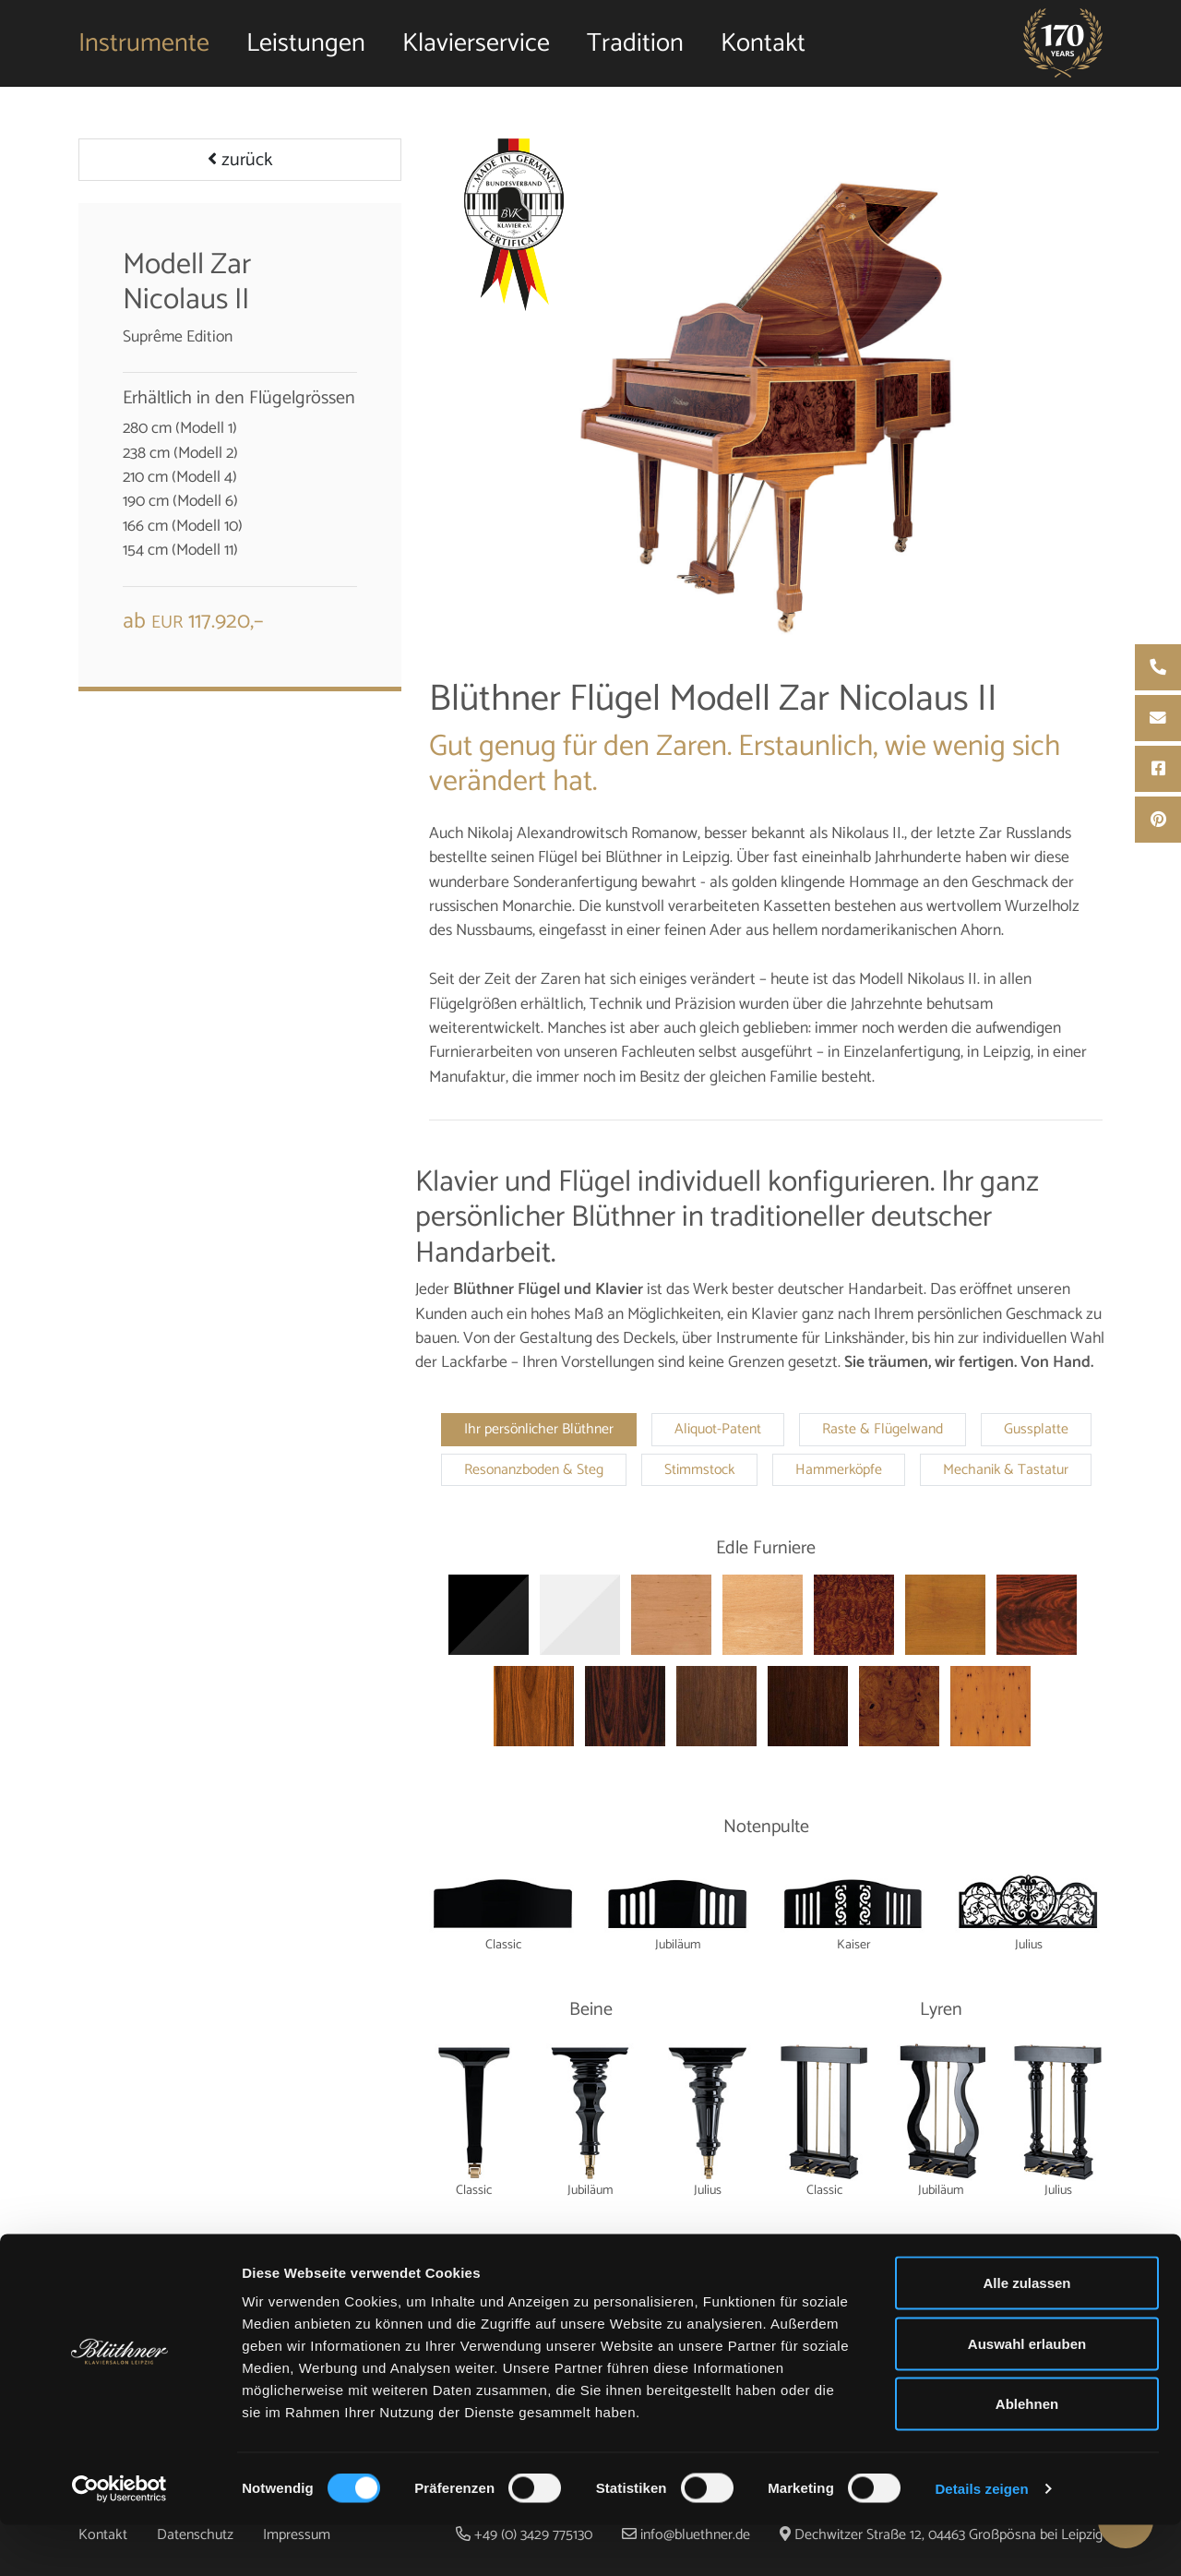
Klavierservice (476, 51)
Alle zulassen (1026, 2334)
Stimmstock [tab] (699, 1470)
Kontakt (763, 51)
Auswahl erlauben (1027, 2394)
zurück (240, 160)
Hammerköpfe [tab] (838, 1470)
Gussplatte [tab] (1036, 1430)
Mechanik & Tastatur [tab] (1005, 1470)
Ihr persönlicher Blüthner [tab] (539, 1430)
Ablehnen (1027, 2454)
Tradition (635, 51)
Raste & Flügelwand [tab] (882, 1430)
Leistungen (305, 51)
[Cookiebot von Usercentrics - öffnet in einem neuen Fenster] (119, 2540)
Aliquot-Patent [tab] (717, 1430)
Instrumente (143, 51)
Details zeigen (981, 2539)
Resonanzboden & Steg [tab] (533, 1470)
